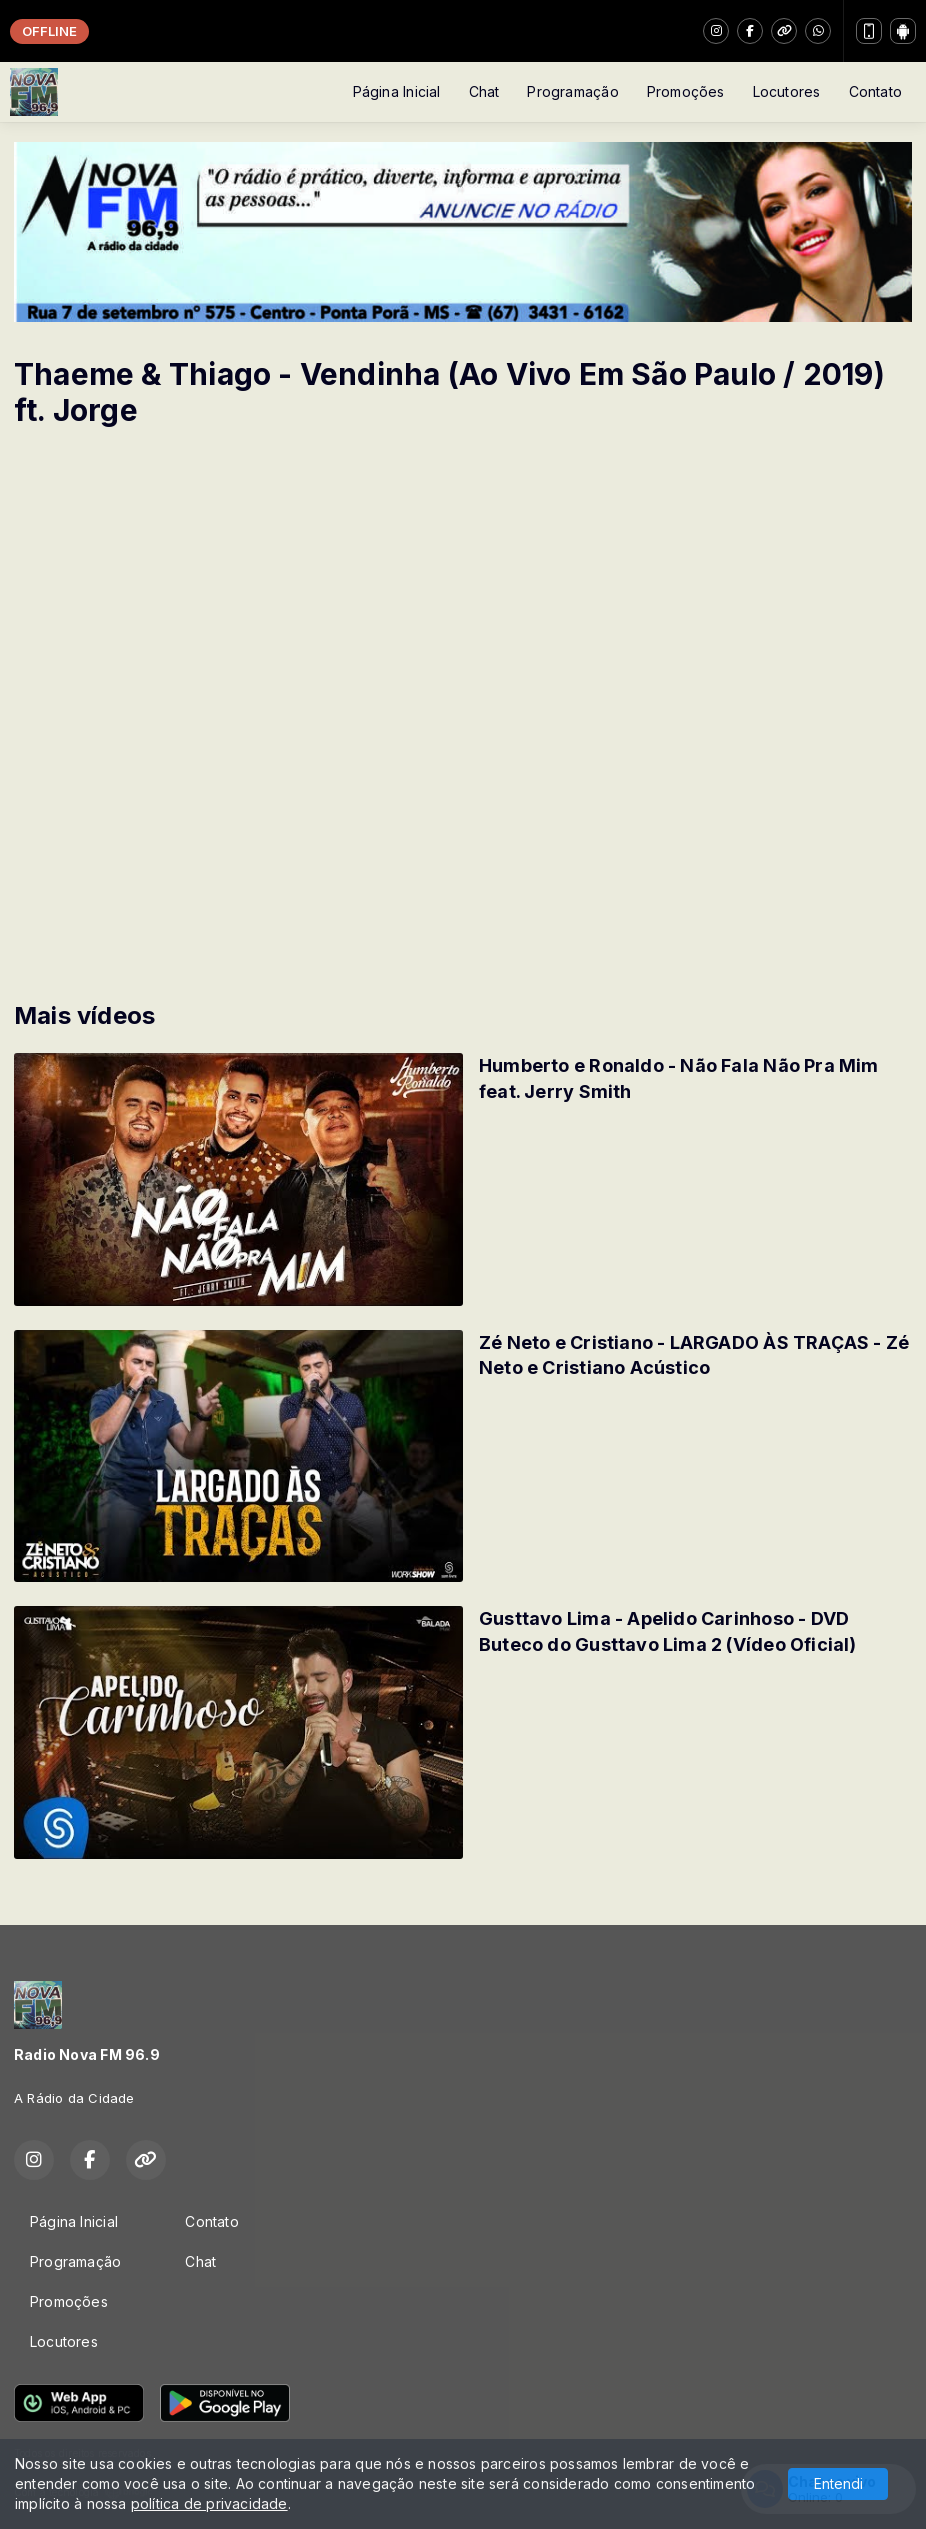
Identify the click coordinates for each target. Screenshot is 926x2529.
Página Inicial (397, 91)
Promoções (686, 91)
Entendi (838, 2483)
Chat (484, 91)
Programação (572, 91)
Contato (875, 91)
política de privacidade (209, 2503)
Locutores (787, 91)
